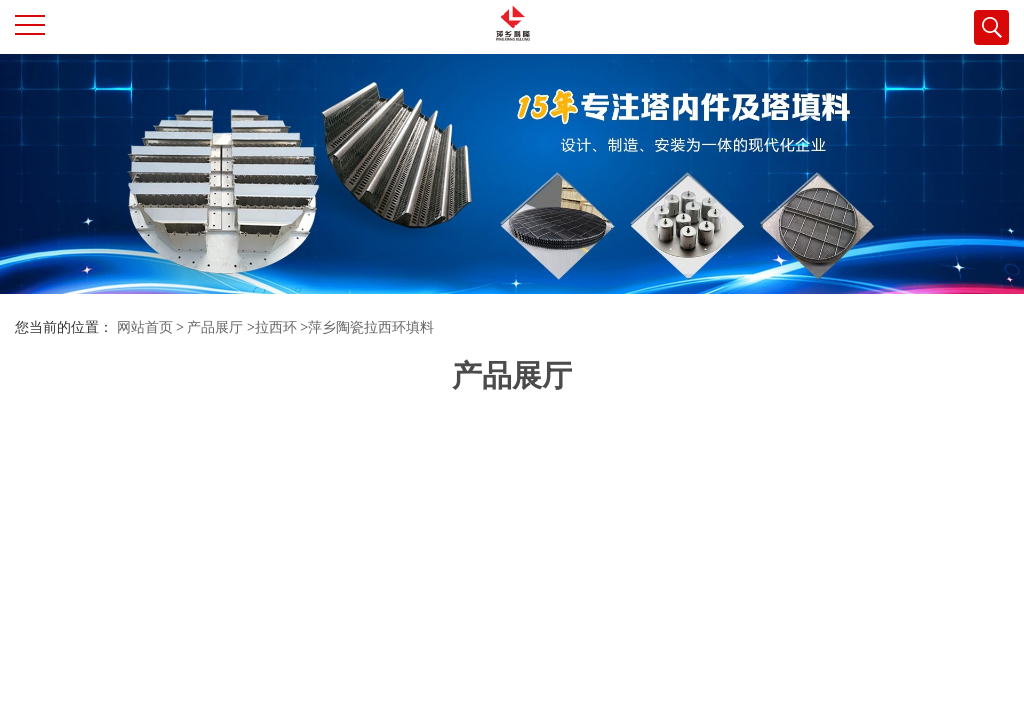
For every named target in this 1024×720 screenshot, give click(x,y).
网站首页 (145, 327)
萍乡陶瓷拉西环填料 (371, 327)
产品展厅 (215, 327)
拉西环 (276, 327)
